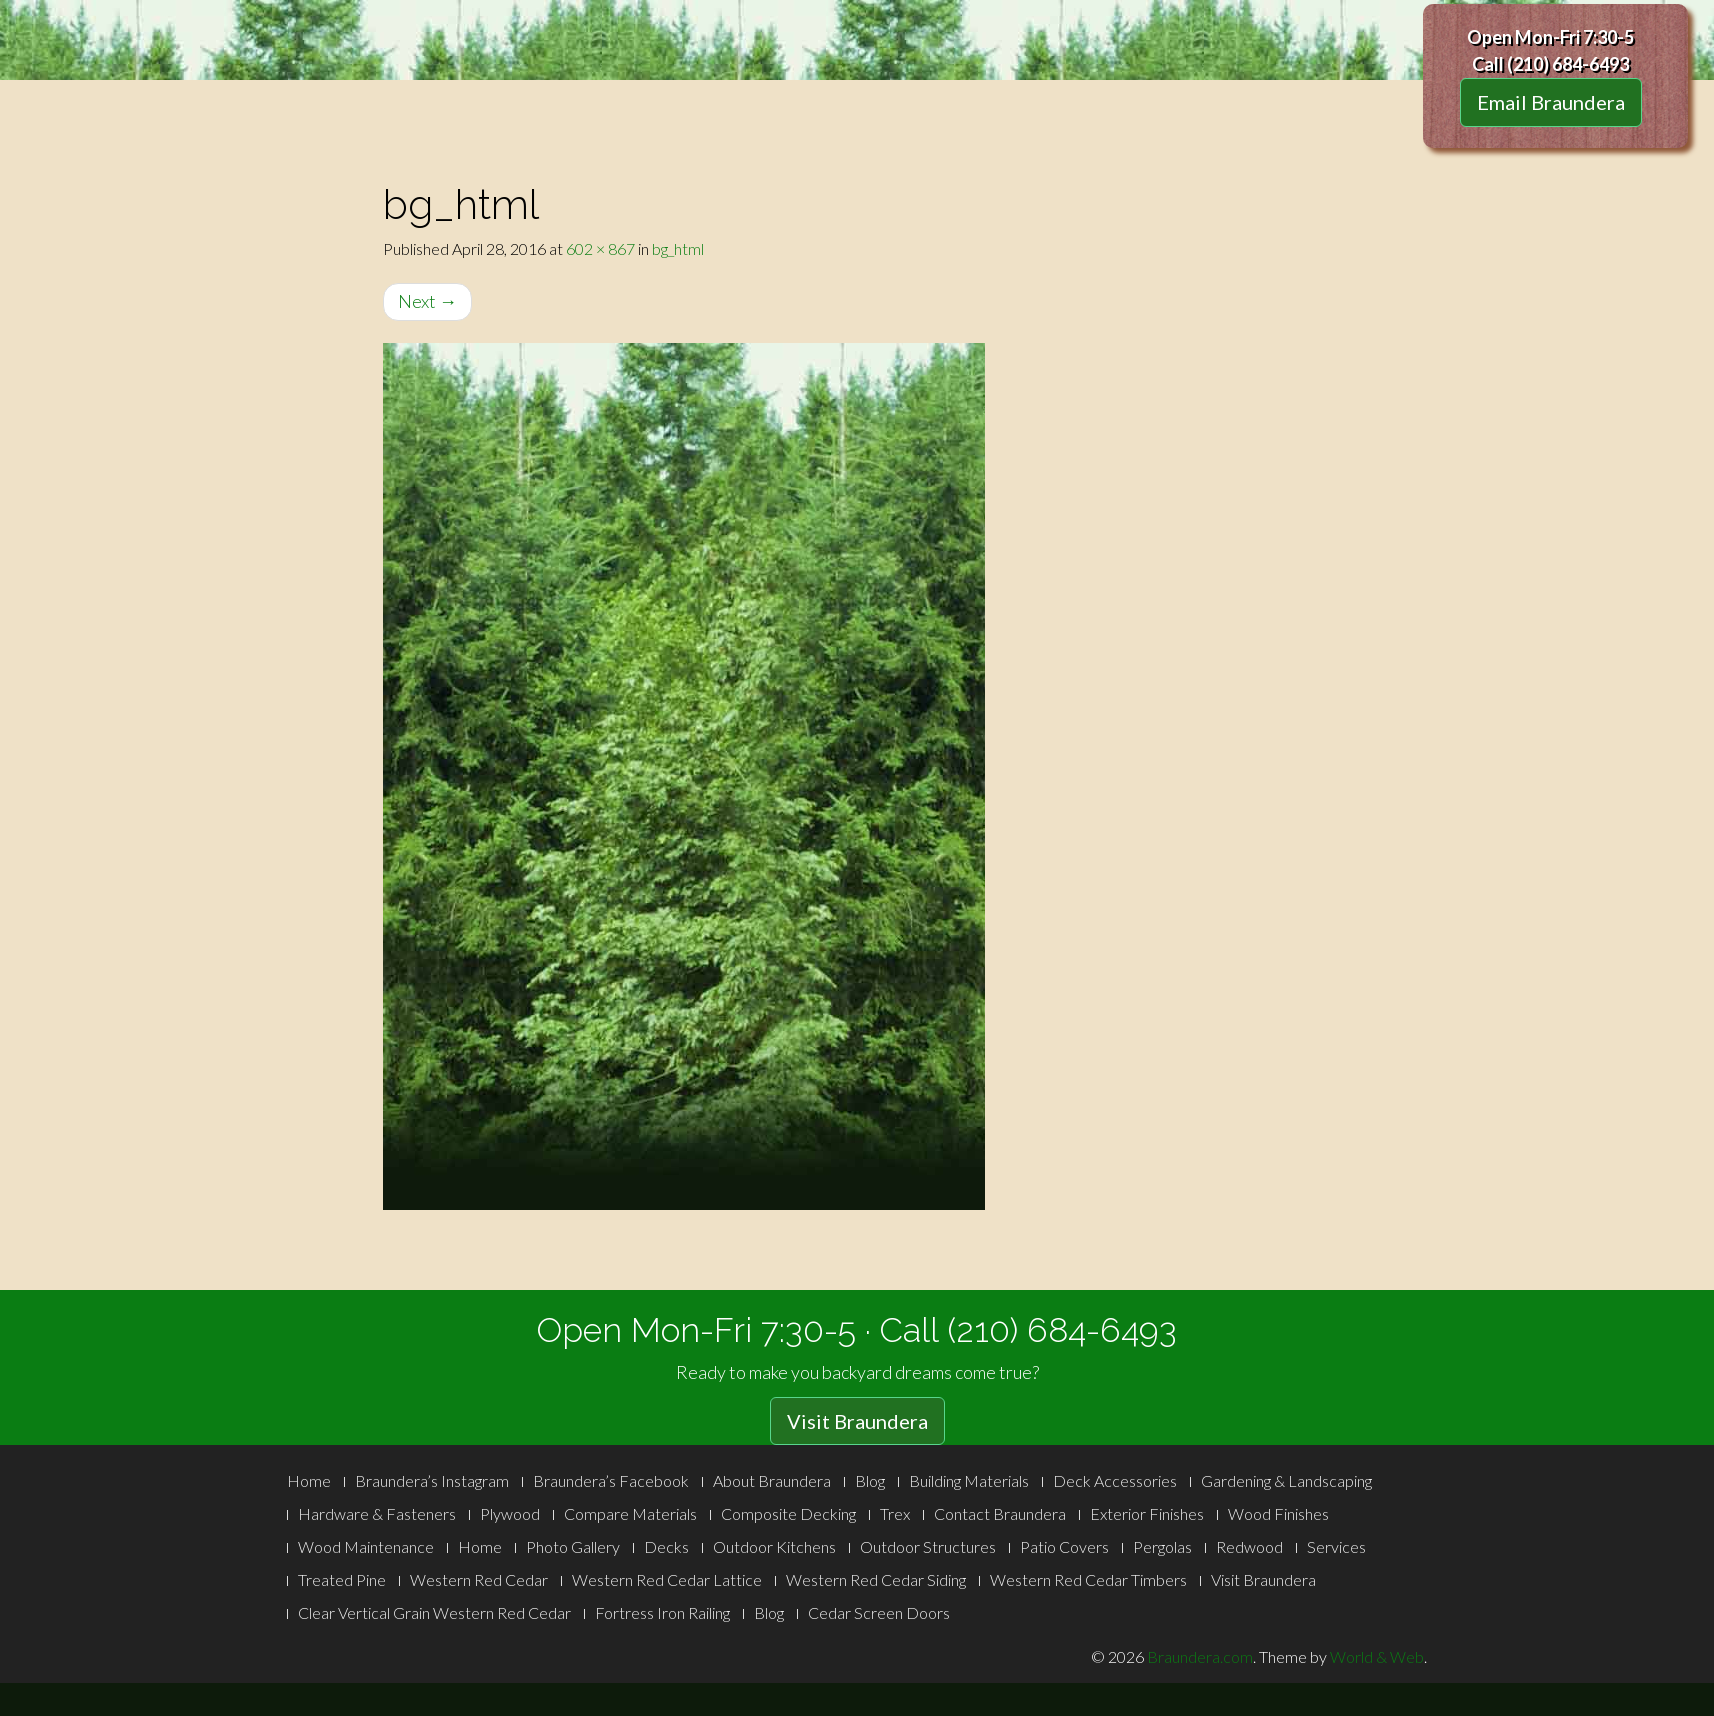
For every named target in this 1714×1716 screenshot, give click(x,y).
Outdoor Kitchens (774, 1546)
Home (309, 1480)
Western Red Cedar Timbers (1088, 1579)
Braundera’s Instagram (432, 1480)
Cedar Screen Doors (879, 1612)
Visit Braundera (857, 1421)
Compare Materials (630, 1513)
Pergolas (1162, 1546)
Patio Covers (1064, 1546)
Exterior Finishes (1147, 1513)
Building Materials (969, 1480)
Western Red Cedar (479, 1579)
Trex (895, 1513)
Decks (666, 1546)
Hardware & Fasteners (377, 1513)
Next (427, 301)
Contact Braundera (1000, 1513)
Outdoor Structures (928, 1546)
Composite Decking (788, 1513)
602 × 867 (600, 248)
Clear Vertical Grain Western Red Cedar (434, 1612)
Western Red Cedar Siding (876, 1579)
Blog (870, 1480)
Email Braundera (1551, 102)
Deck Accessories (1115, 1480)
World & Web (1377, 1656)
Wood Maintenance (366, 1546)
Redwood (1249, 1546)
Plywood (510, 1513)
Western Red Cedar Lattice (667, 1579)
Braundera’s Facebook (611, 1480)
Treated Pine (342, 1579)
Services (1336, 1546)
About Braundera (772, 1480)
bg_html (678, 248)
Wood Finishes (1278, 1513)
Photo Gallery (573, 1546)
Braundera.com (1200, 1656)
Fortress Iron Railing (662, 1612)
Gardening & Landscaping (1286, 1480)
